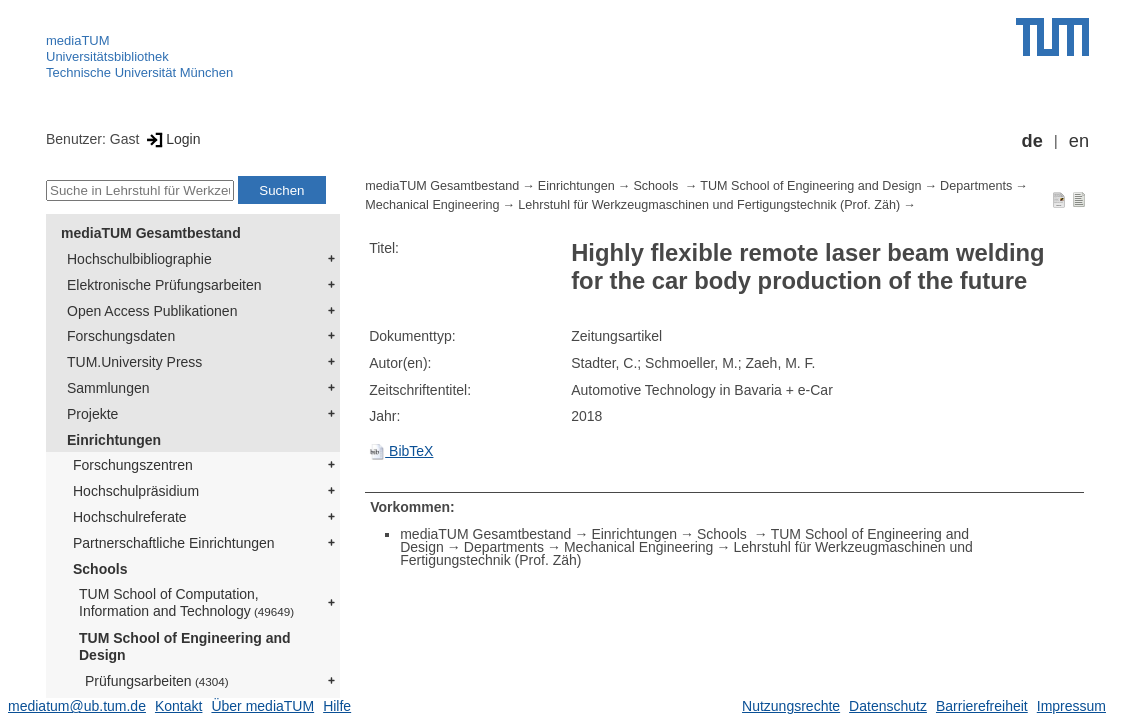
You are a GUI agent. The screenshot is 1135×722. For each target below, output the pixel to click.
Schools (100, 569)
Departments (976, 186)
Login (171, 139)
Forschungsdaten (121, 336)
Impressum (1071, 706)
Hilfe (337, 706)
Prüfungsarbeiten (157, 681)
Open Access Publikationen (152, 311)
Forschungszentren (133, 465)
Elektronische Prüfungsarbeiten (164, 285)
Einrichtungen (114, 440)
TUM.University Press (134, 362)
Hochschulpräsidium (136, 491)
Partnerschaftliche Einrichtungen (174, 543)
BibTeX (401, 451)
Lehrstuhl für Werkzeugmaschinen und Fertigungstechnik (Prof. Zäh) (709, 205)
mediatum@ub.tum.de (77, 706)
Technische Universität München (139, 72)
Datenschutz (888, 706)
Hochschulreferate (130, 517)
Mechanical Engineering (432, 205)
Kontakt (178, 706)
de (1032, 141)
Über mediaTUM (262, 706)
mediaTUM (78, 40)
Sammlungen (108, 388)
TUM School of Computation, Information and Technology (186, 602)
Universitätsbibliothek (107, 56)
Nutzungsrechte (791, 706)
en (1079, 141)
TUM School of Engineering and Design (185, 646)
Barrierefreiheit (982, 706)
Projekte (92, 414)
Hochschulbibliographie (139, 259)
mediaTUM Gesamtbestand (151, 233)
